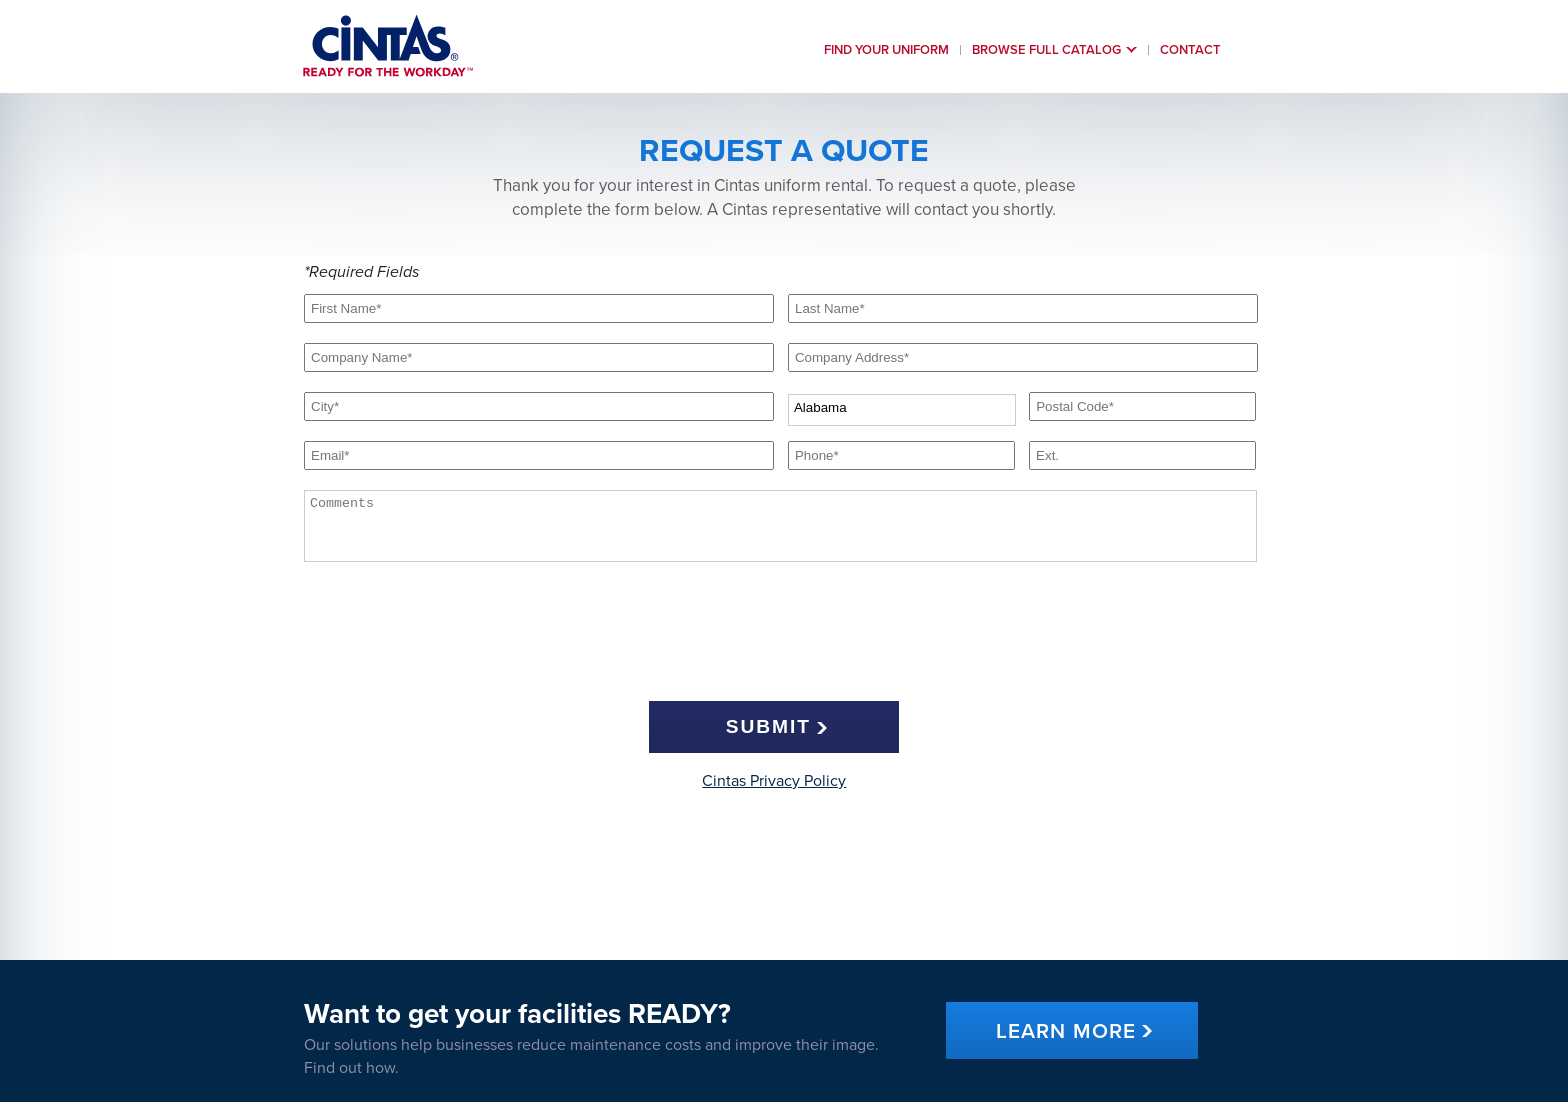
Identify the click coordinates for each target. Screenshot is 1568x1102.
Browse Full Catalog (1046, 50)
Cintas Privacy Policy (774, 781)
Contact (1190, 50)
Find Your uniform (886, 50)
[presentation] (774, 637)
